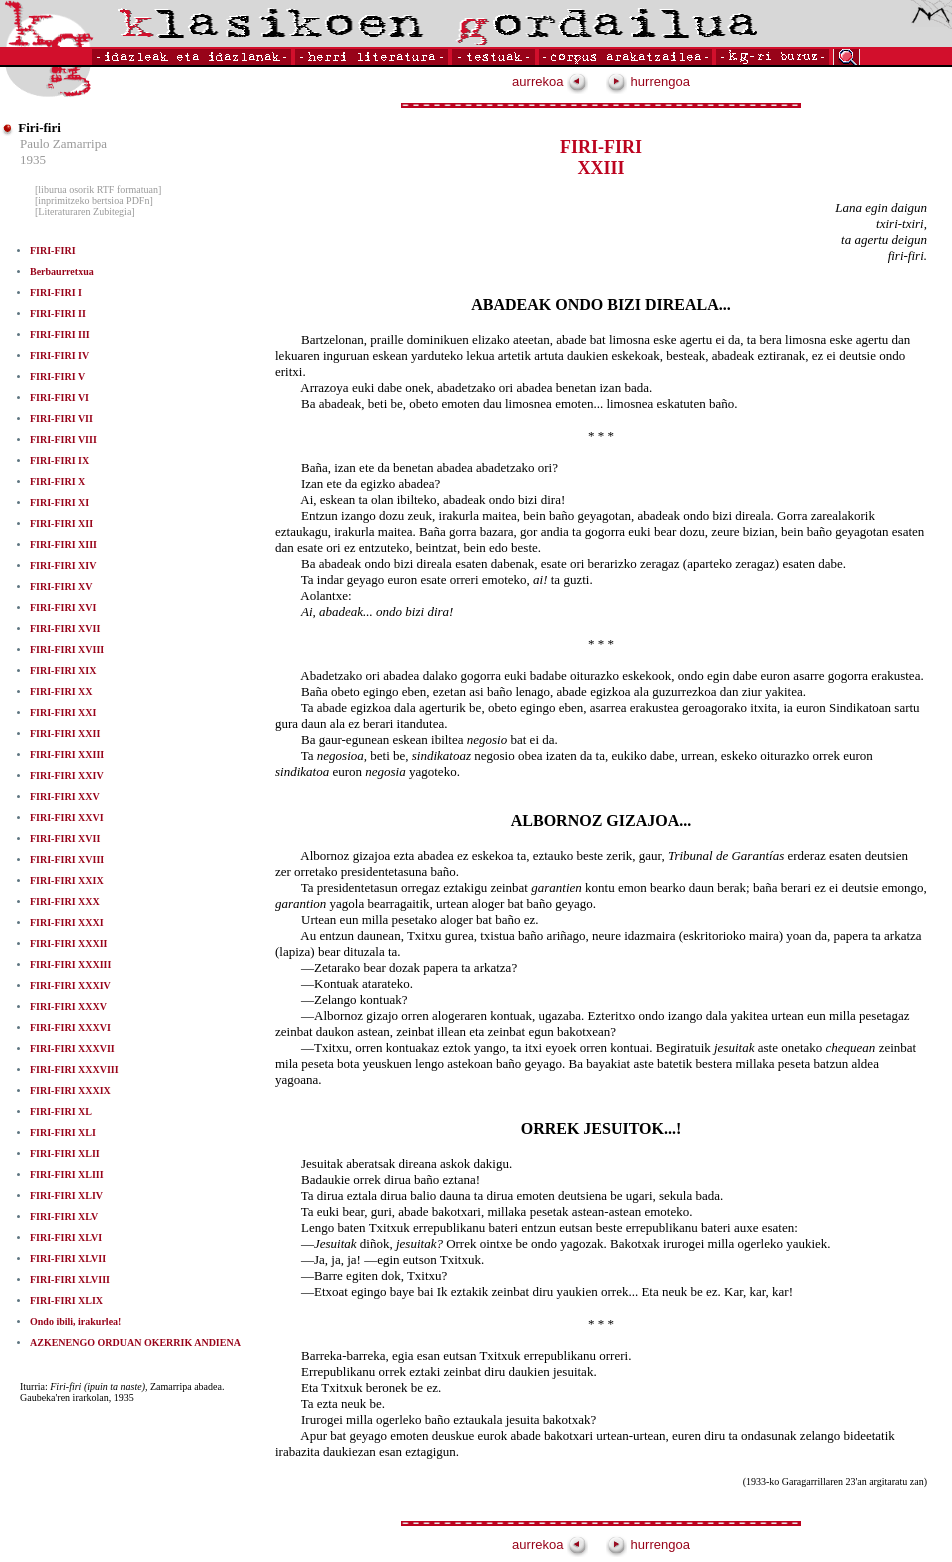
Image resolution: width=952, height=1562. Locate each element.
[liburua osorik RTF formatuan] (98, 189)
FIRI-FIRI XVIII (67, 649)
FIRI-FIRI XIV (63, 565)
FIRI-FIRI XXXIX (70, 1090)
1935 (33, 159)
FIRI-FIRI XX (61, 691)
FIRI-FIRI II (58, 313)
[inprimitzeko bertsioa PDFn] (94, 200)
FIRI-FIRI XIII (63, 544)
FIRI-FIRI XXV (65, 796)
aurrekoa (550, 81)
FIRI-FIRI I (56, 292)
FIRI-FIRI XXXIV (70, 985)
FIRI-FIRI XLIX (66, 1300)
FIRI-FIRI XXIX (67, 880)
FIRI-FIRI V (57, 376)
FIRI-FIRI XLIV (66, 1195)
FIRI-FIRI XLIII (67, 1174)
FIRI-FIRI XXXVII (72, 1048)
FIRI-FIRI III (60, 334)
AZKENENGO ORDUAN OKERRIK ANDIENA (135, 1342)
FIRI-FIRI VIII (63, 439)
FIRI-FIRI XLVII (68, 1258)
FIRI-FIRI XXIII (67, 754)
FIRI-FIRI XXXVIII (74, 1069)
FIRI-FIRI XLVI (66, 1237)
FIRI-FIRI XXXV (68, 1006)
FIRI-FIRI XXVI (67, 817)
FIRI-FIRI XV (61, 586)
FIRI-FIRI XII (61, 523)
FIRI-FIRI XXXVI (70, 1027)
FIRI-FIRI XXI (63, 712)
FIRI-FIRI (53, 250)
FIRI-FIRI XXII (65, 733)
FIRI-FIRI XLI (63, 1132)
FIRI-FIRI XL (61, 1111)
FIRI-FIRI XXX (65, 901)
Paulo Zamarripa (63, 143)
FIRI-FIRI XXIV (67, 775)
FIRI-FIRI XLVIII (70, 1279)
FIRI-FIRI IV (59, 355)
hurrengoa (648, 81)
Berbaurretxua (62, 271)
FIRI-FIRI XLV (64, 1216)
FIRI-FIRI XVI (63, 607)
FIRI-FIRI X (57, 481)
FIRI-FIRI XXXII (69, 943)
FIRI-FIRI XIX (63, 670)
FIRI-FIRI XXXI (67, 922)
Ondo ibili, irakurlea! (75, 1321)
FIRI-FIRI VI (59, 397)
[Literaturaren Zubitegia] (85, 211)
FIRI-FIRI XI (59, 502)
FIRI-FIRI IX (59, 460)
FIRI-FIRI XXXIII (70, 964)
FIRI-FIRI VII (61, 418)
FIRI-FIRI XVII (65, 628)
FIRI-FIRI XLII (65, 1153)
